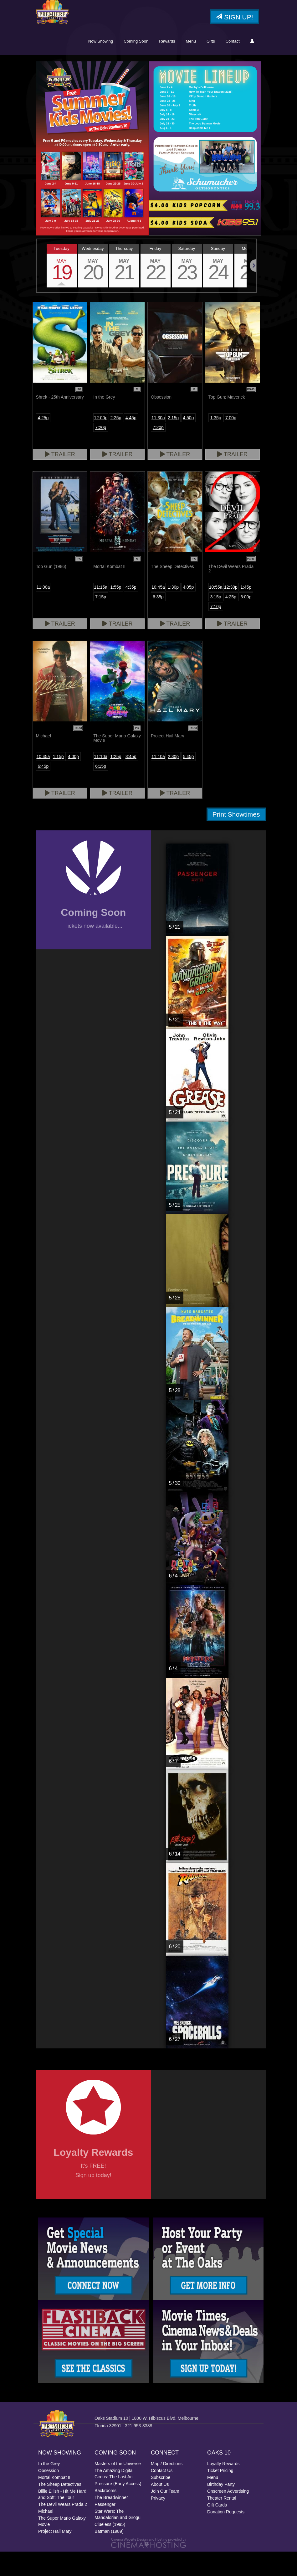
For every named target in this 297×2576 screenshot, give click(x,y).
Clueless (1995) (110, 2548)
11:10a (100, 780)
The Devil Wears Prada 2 (62, 2528)
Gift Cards (217, 2529)
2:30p (173, 780)
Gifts (211, 66)
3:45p (130, 780)
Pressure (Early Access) (118, 2508)
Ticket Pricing (220, 2494)
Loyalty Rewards (223, 2488)
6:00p (245, 621)
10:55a (216, 611)
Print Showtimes (236, 838)
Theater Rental (221, 2522)
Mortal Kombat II (54, 2501)
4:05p (188, 611)
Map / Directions (166, 2488)
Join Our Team (165, 2515)
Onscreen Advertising (228, 2515)
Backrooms (105, 2514)
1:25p (115, 780)
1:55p (115, 611)
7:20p (100, 451)
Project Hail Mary (55, 2555)
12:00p (100, 442)
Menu (191, 66)
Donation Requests (225, 2536)
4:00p (73, 780)
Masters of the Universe (118, 2488)
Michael (45, 2535)
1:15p (58, 780)
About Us (160, 2508)
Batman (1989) (109, 2555)
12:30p (231, 611)
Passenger (105, 2528)
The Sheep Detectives (59, 2508)
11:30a (158, 442)
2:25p (115, 442)
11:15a (100, 611)
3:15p (215, 621)
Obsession (48, 2494)
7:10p (215, 630)
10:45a (158, 611)
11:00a (43, 611)
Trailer (60, 479)
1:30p (173, 611)
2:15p (173, 442)
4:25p (43, 442)
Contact (233, 66)
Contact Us (161, 2494)
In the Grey (49, 2488)
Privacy (158, 2522)
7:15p (100, 621)
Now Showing (100, 66)
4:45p (130, 442)
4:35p (130, 611)
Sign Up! (234, 17)
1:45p (245, 611)
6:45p (43, 790)
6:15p (100, 790)
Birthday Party (221, 2508)
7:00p (230, 442)
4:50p (188, 442)
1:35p (215, 442)
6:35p (158, 621)
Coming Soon (136, 66)
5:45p (188, 780)
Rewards (167, 66)
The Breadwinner (111, 2521)
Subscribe (160, 2501)
